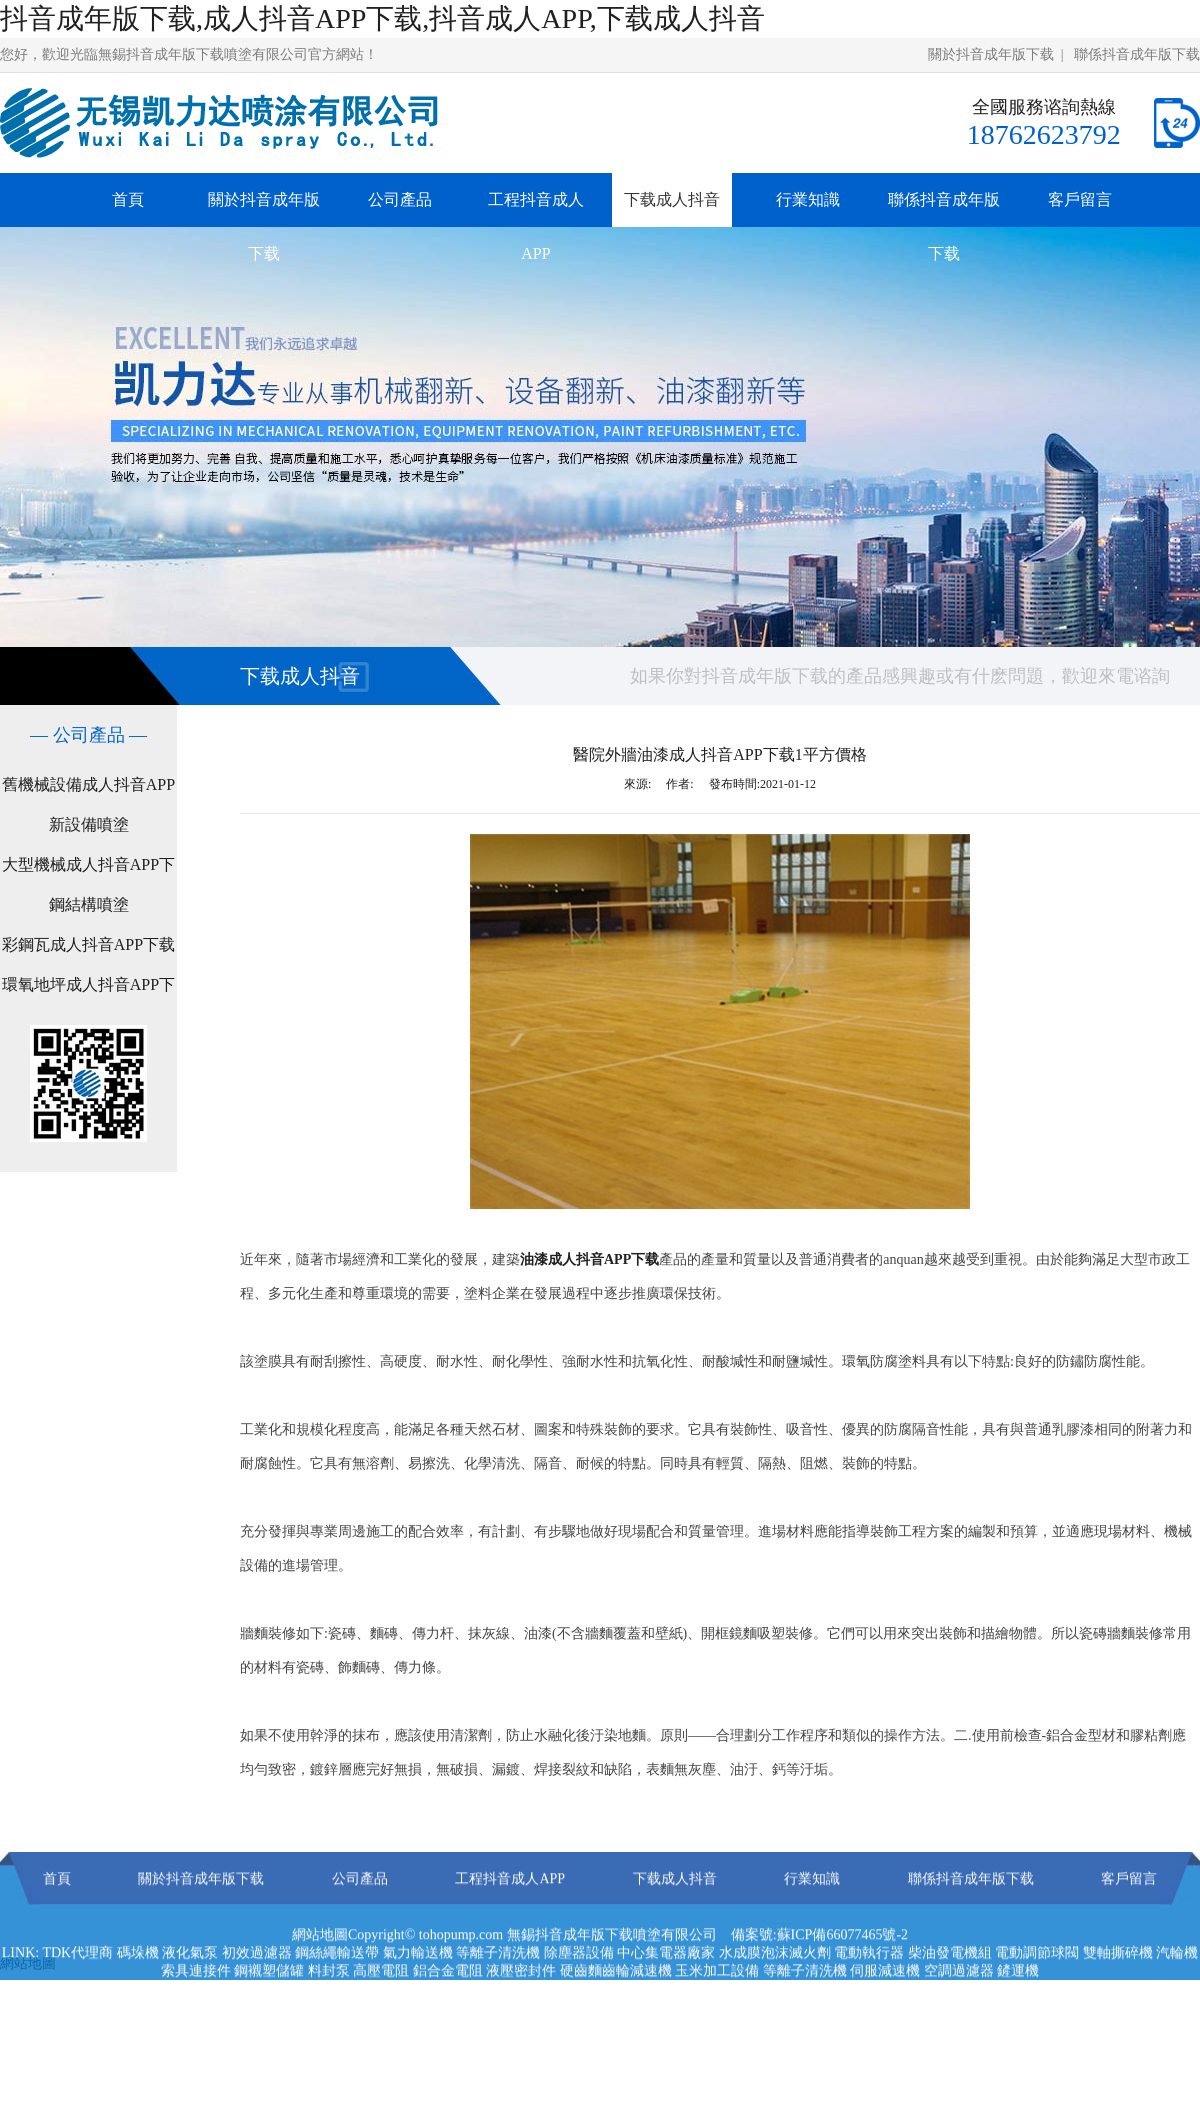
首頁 (128, 199)
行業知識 (808, 199)
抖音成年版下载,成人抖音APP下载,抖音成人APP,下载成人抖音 (382, 18)
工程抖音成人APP (536, 226)
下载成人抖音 (672, 199)
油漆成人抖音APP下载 (589, 1259)
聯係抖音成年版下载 (1137, 54)
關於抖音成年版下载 (991, 54)
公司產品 (400, 199)
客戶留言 (1080, 199)
